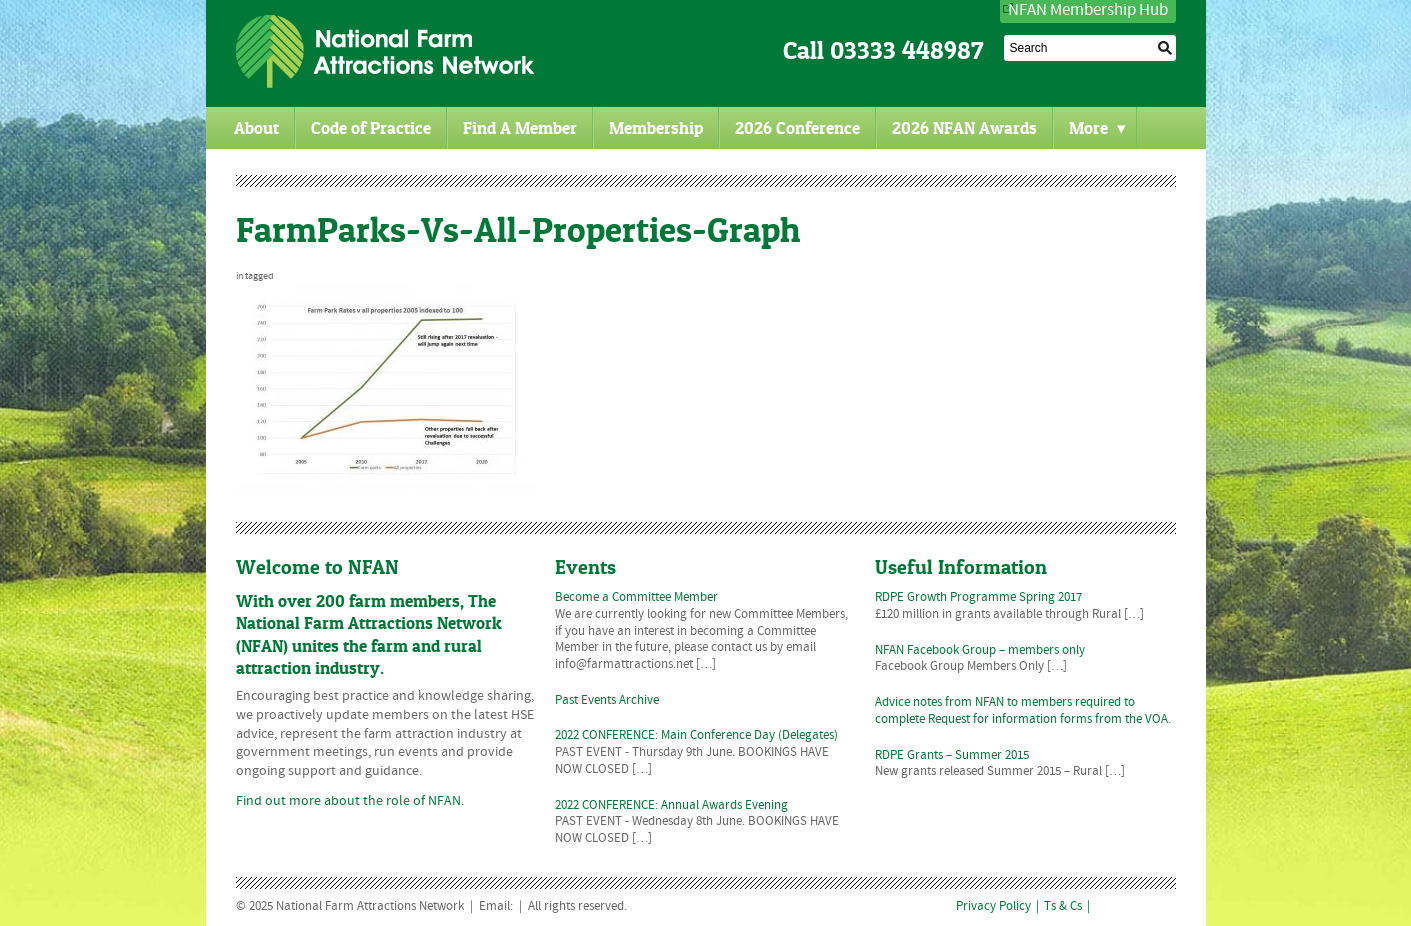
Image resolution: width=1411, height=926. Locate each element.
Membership (656, 128)
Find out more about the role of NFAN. (350, 801)
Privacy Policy (993, 907)
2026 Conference (797, 128)
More (1097, 128)
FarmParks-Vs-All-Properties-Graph (518, 229)
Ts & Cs (1063, 907)
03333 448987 (907, 50)
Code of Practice (371, 128)
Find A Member (520, 128)
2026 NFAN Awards (964, 128)
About (256, 128)
